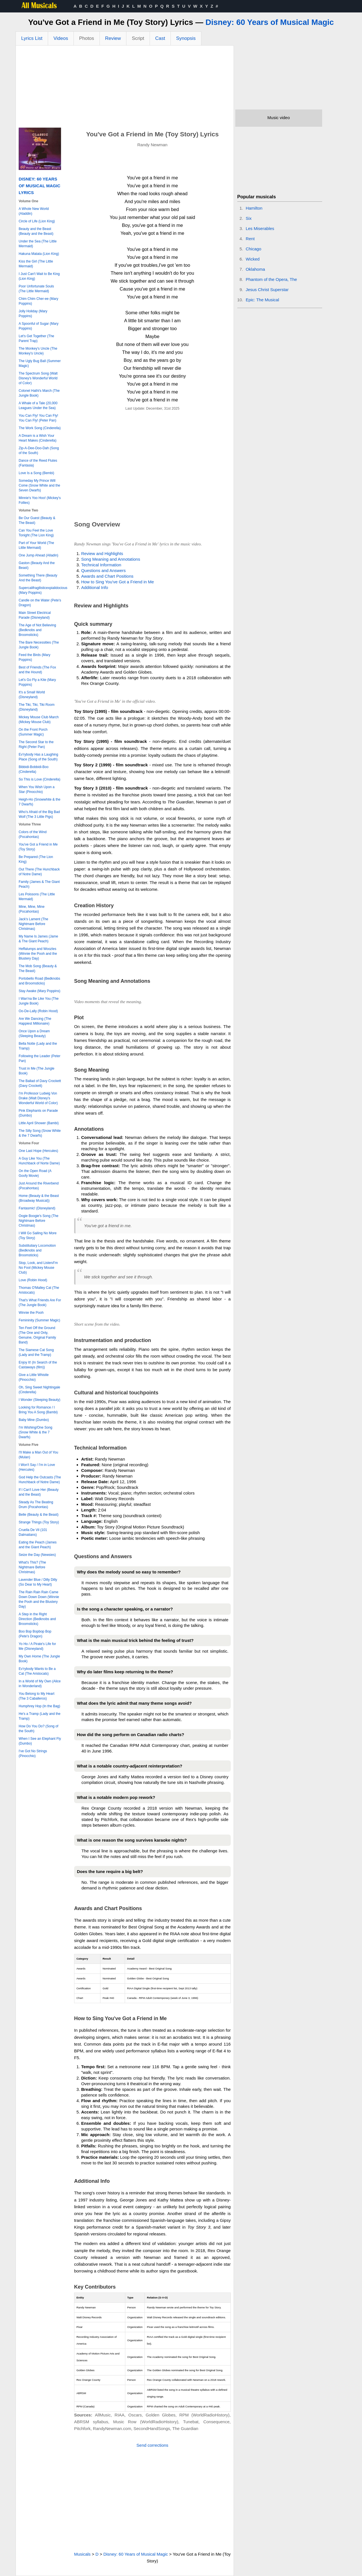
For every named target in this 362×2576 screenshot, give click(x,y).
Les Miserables (260, 228)
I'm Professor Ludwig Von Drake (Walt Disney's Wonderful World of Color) (38, 1098)
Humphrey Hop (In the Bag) (39, 1706)
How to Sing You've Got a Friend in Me (117, 581)
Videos (60, 38)
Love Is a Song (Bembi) (36, 473)
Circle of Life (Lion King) (37, 221)
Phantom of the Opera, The (271, 279)
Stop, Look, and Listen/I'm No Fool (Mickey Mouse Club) (38, 1267)
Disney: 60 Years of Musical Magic (270, 22)
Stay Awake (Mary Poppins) (39, 991)
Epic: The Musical (262, 299)
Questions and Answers (103, 570)
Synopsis (186, 38)
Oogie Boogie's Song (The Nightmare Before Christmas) (38, 1220)
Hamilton (254, 208)
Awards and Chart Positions (107, 576)
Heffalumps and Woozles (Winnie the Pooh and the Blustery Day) (38, 953)
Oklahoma (255, 269)
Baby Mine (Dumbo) (34, 1420)
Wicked (253, 259)
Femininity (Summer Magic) (39, 1320)
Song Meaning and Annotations (110, 559)
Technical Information (101, 564)
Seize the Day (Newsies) (37, 1555)
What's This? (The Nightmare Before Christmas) (32, 1567)
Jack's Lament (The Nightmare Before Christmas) (33, 924)
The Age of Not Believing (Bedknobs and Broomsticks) (37, 630)
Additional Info (94, 587)
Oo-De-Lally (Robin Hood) (38, 1011)
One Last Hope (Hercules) (38, 1151)
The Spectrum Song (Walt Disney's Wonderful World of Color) (38, 378)
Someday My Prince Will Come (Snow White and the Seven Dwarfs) (39, 485)
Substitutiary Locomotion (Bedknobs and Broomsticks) (37, 1250)
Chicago (253, 248)
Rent (250, 238)
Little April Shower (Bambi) (39, 1123)
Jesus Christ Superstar (267, 289)
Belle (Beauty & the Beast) (39, 1515)
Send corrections (153, 2445)
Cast (160, 38)
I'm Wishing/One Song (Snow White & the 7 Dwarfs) (35, 1432)
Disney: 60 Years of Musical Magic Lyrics (39, 186)
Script (138, 38)
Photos (86, 38)
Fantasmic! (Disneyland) (37, 1208)
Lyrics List (31, 38)
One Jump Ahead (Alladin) (38, 555)
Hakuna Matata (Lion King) (39, 254)
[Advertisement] (125, 88)
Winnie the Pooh (31, 1313)
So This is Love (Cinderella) (39, 779)
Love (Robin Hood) (33, 1280)
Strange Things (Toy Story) (39, 1522)
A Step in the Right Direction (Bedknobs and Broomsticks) (37, 1619)
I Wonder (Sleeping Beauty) (39, 1400)
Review (113, 38)
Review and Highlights (102, 553)
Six (249, 218)
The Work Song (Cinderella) (40, 428)
